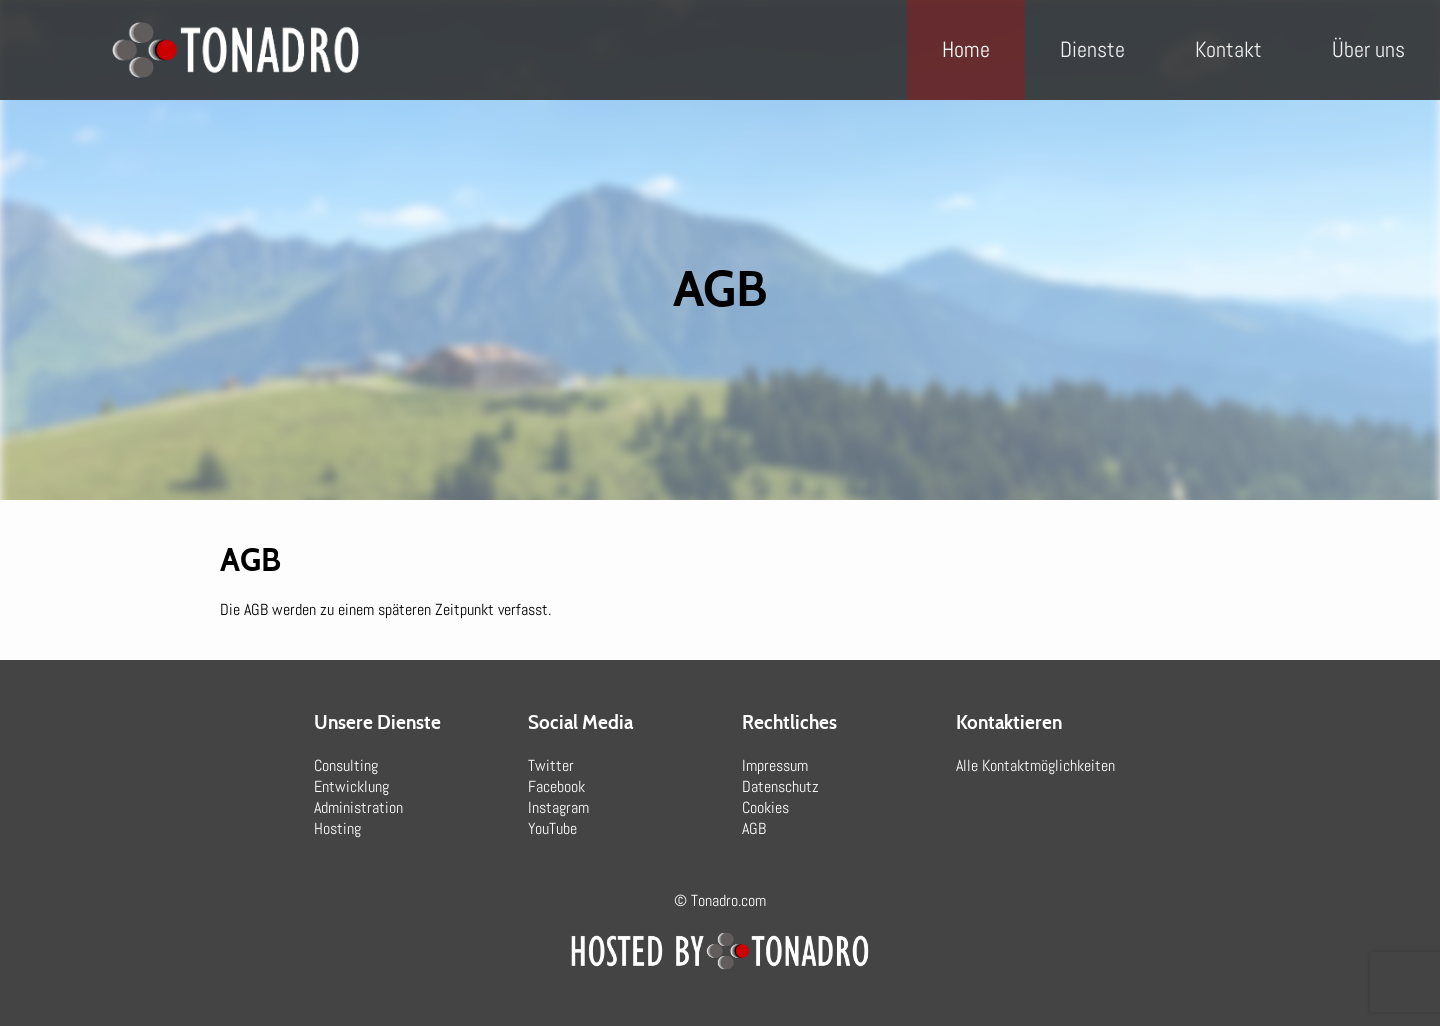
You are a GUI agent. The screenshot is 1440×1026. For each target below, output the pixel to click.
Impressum (775, 765)
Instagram (558, 807)
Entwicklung (351, 786)
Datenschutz (780, 786)
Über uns (1368, 49)
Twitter (551, 765)
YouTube (552, 828)
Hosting (337, 828)
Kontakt (1228, 49)
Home (966, 49)
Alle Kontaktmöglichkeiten (1035, 765)
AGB (754, 828)
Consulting (346, 765)
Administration (358, 807)
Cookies (765, 807)
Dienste (1092, 49)
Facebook (556, 786)
